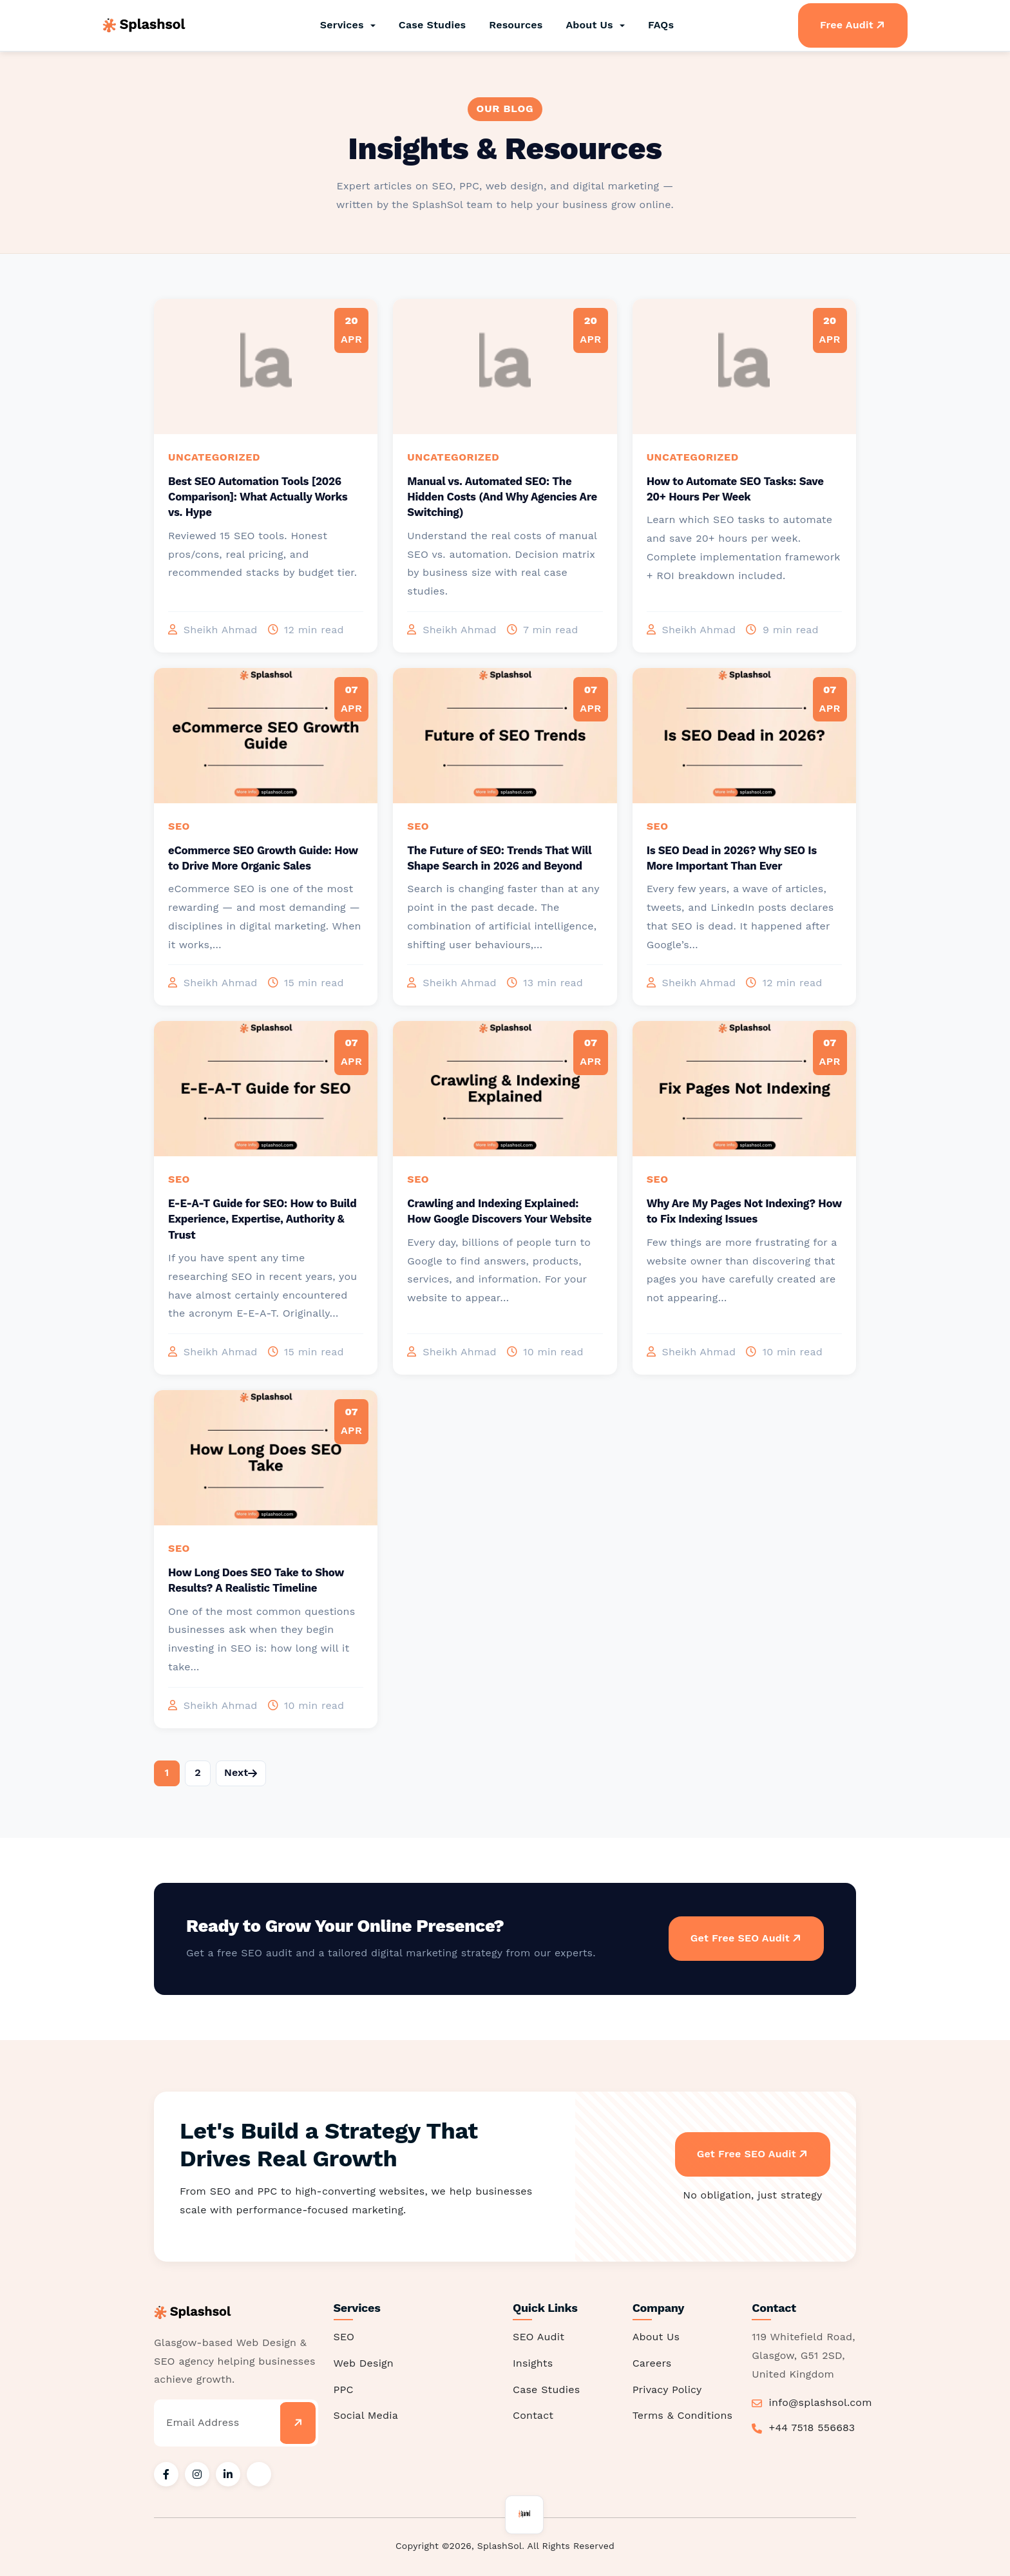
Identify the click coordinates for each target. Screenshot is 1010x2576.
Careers (652, 2362)
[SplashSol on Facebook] (166, 2473)
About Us (656, 2336)
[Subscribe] (297, 2422)
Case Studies (432, 25)
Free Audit (855, 25)
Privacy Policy (667, 2389)
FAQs (661, 25)
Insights (533, 2362)
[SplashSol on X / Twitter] (259, 2473)
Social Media (366, 2415)
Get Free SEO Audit (749, 1937)
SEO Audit (538, 2336)
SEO (344, 2336)
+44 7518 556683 (812, 2427)
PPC (344, 2389)
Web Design (364, 2362)
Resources (515, 25)
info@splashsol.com (820, 2402)
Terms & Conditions (683, 2415)
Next (241, 1772)
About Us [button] (591, 25)
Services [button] (343, 25)
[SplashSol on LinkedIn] (228, 2473)
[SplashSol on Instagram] (197, 2473)
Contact (533, 2415)
